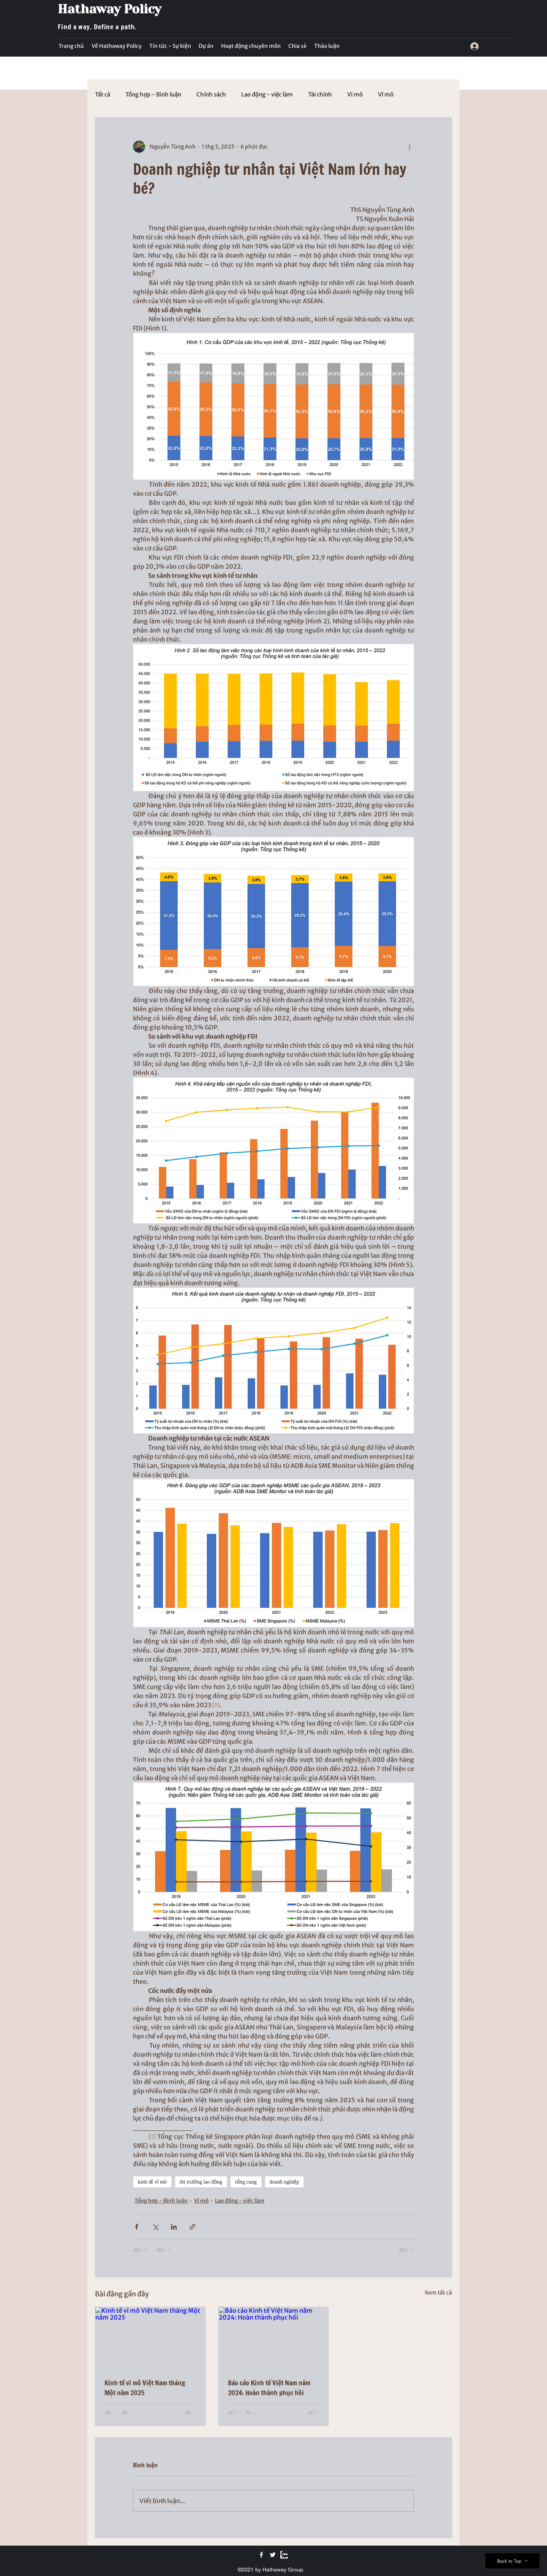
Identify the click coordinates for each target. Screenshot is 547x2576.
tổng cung (246, 2182)
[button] (170, 46)
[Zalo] (284, 2555)
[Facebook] (261, 2555)
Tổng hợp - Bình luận (153, 94)
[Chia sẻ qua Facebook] (136, 2226)
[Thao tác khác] (409, 146)
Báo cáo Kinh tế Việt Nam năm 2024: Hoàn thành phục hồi (269, 2387)
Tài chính (320, 94)
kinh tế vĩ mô (152, 2182)
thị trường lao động (201, 2182)
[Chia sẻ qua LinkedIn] (173, 2226)
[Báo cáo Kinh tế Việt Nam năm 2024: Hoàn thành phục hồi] (274, 2338)
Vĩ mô (386, 94)
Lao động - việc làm (267, 94)
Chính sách (211, 94)
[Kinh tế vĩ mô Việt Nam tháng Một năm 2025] (150, 2338)
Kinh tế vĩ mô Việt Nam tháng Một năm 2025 (144, 2387)
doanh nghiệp (284, 2182)
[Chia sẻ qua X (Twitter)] (155, 2226)
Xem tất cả (438, 2292)
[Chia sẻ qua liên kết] (192, 2226)
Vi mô (355, 94)
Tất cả (102, 94)
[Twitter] (273, 2555)
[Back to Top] (512, 2560)
